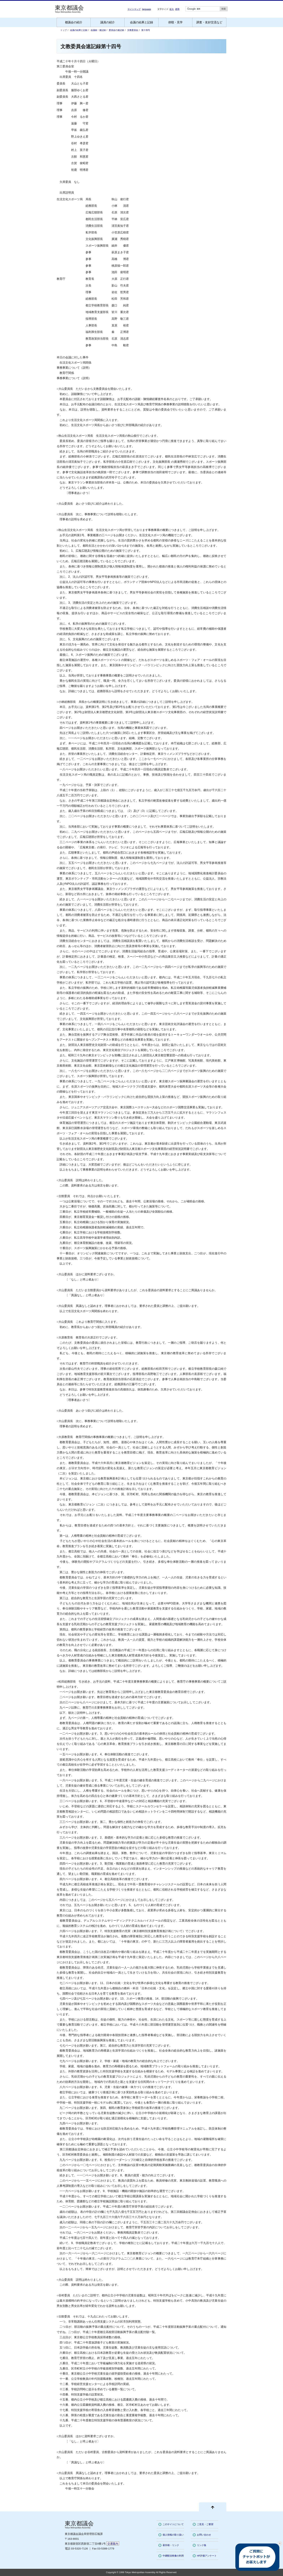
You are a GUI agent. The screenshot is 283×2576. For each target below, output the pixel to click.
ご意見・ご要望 (205, 2524)
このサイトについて (173, 2524)
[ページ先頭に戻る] (212, 2506)
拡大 (171, 9)
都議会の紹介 (73, 22)
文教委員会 (132, 30)
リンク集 (201, 2545)
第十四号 (145, 30)
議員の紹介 (107, 22)
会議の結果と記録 (141, 22)
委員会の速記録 (116, 30)
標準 (177, 9)
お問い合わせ (204, 2534)
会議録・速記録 (98, 30)
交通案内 (112, 2543)
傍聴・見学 (175, 22)
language (146, 9)
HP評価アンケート (207, 2555)
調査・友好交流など (209, 22)
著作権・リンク (171, 2545)
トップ (63, 30)
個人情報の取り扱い (173, 2534)
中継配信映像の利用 (173, 2555)
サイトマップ (134, 9)
